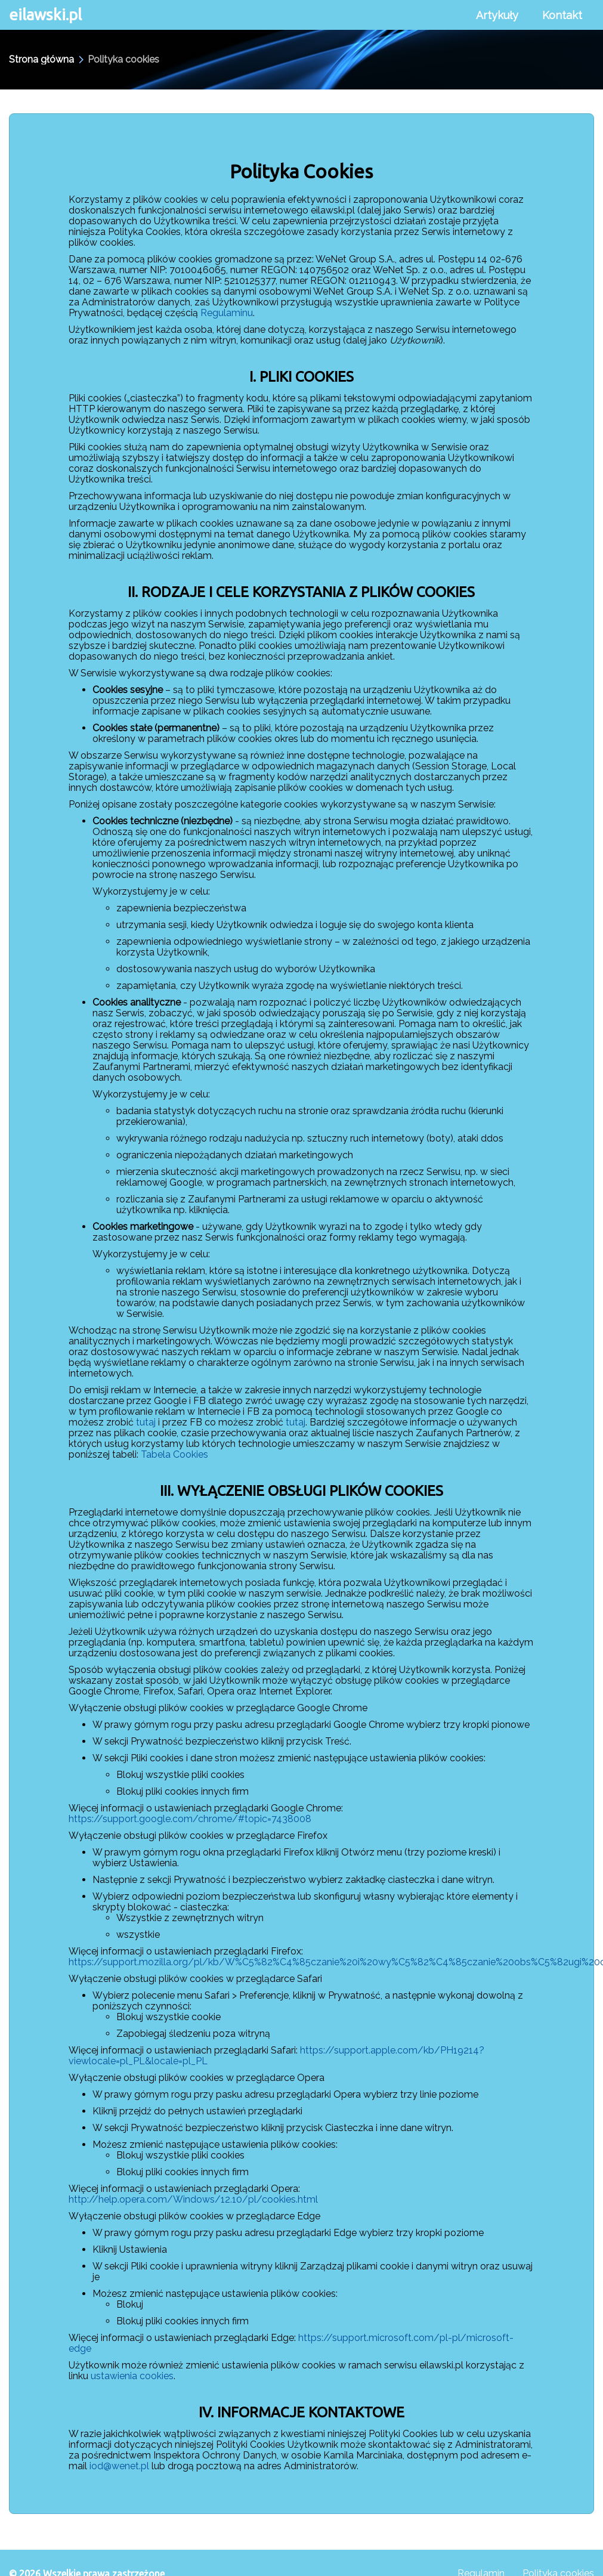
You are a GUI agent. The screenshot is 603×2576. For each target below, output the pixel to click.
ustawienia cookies (132, 2376)
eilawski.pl (45, 14)
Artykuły (497, 15)
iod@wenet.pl (119, 2466)
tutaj (146, 1422)
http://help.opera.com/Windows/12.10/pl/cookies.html (193, 2199)
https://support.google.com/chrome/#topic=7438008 (190, 1818)
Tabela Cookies (174, 1454)
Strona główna (41, 59)
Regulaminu (226, 312)
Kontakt (562, 15)
